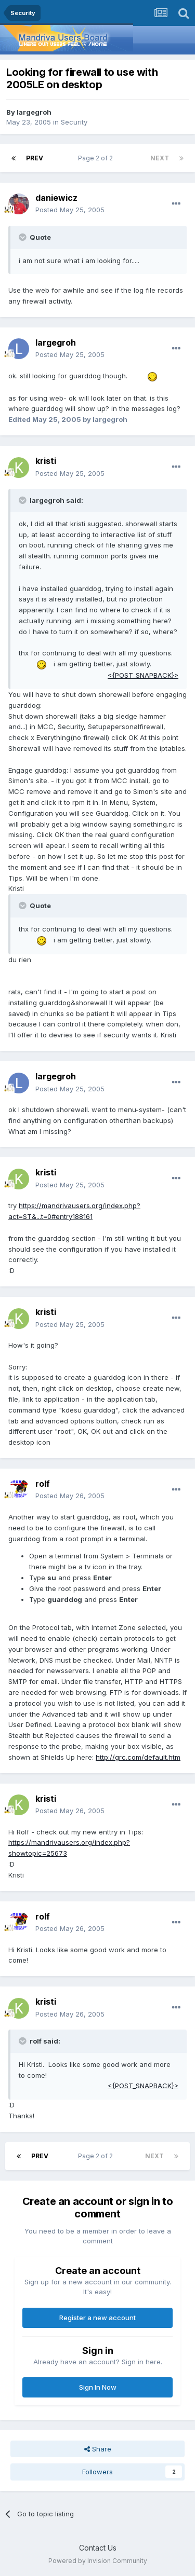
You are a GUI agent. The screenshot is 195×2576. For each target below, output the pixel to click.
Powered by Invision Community (97, 2561)
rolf (42, 1483)
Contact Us (97, 2547)
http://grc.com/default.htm (138, 1757)
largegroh (34, 112)
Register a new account (97, 2317)
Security (74, 122)
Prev (34, 158)
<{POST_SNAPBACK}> (143, 675)
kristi (45, 461)
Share (97, 2449)
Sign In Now (97, 2387)
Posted (70, 209)
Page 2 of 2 (97, 158)
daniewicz (56, 198)
